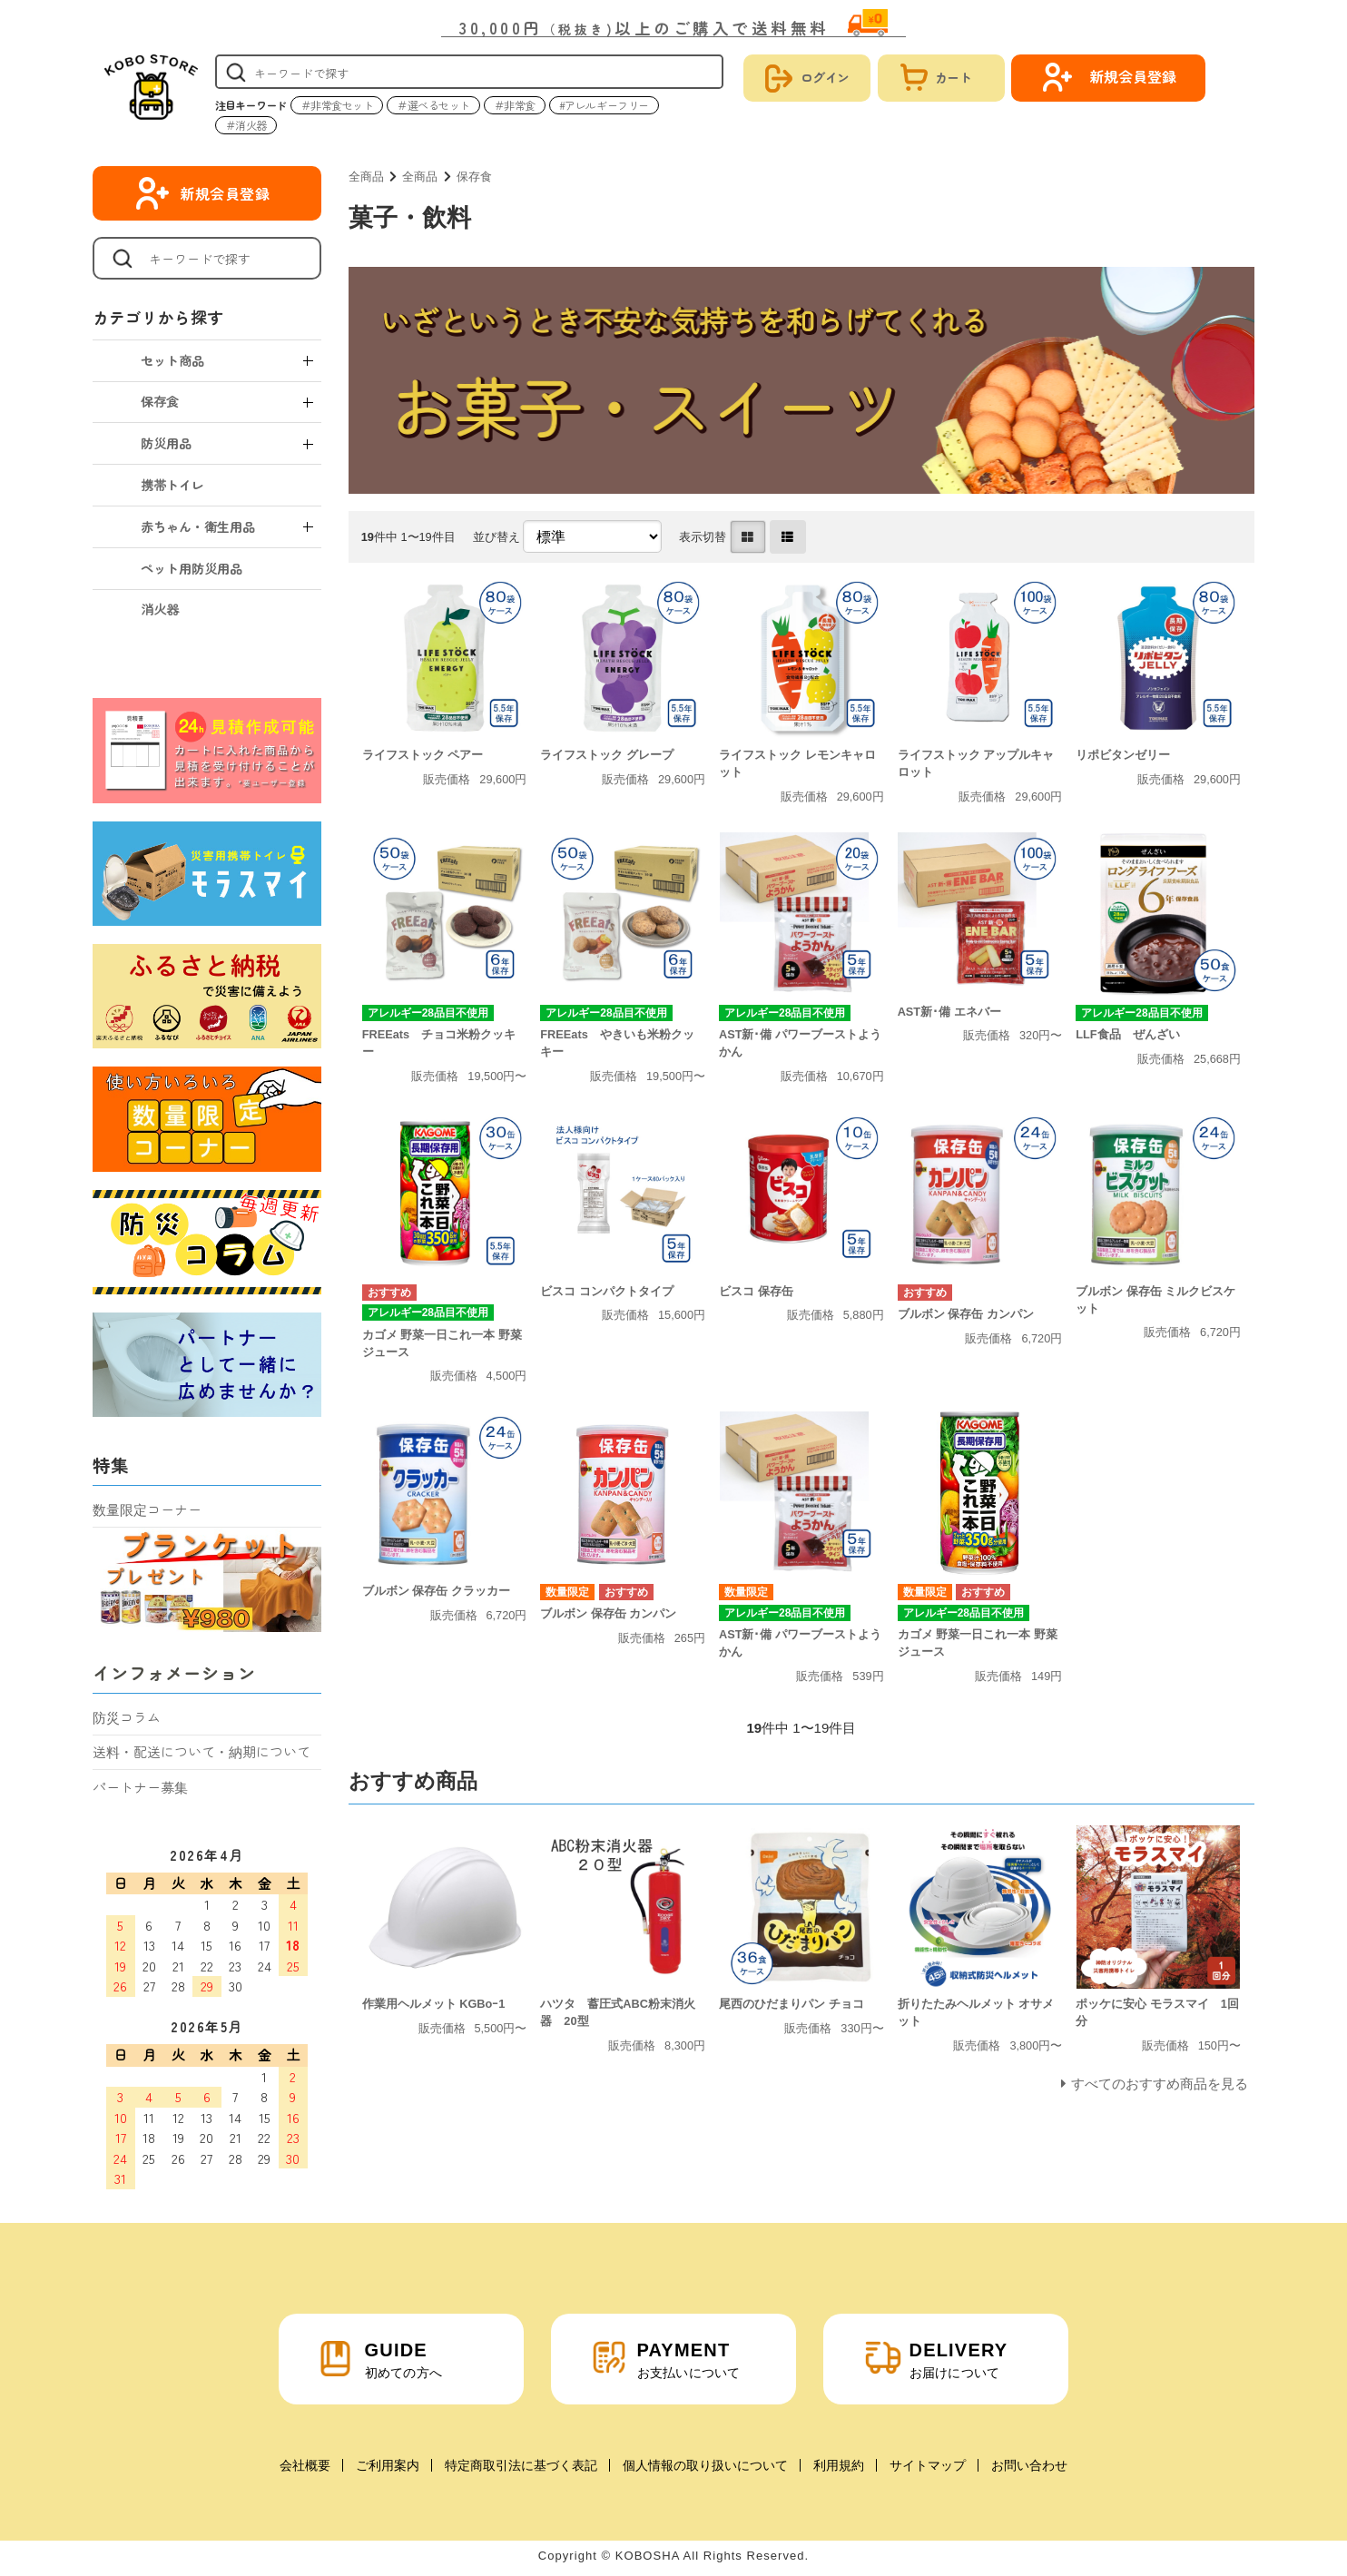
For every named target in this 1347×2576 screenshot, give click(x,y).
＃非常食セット (337, 105)
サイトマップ (928, 2465)
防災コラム (127, 1716)
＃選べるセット (433, 105)
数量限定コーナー (147, 1509)
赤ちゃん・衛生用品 (198, 526)
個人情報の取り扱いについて (705, 2465)
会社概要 (305, 2465)
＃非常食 (515, 105)
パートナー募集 (140, 1786)
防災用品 (166, 443)
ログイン (825, 77)
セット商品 (172, 360)
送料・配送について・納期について (201, 1751)
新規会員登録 (225, 193)
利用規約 (838, 2465)
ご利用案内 (387, 2465)
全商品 (366, 176)
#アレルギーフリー (604, 105)
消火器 (160, 609)
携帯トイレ (172, 485)
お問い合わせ (1029, 2465)
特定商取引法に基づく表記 (521, 2465)
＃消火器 (246, 125)
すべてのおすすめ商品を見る (1159, 2083)
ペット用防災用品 (191, 568)
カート (953, 77)
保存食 (474, 176)
